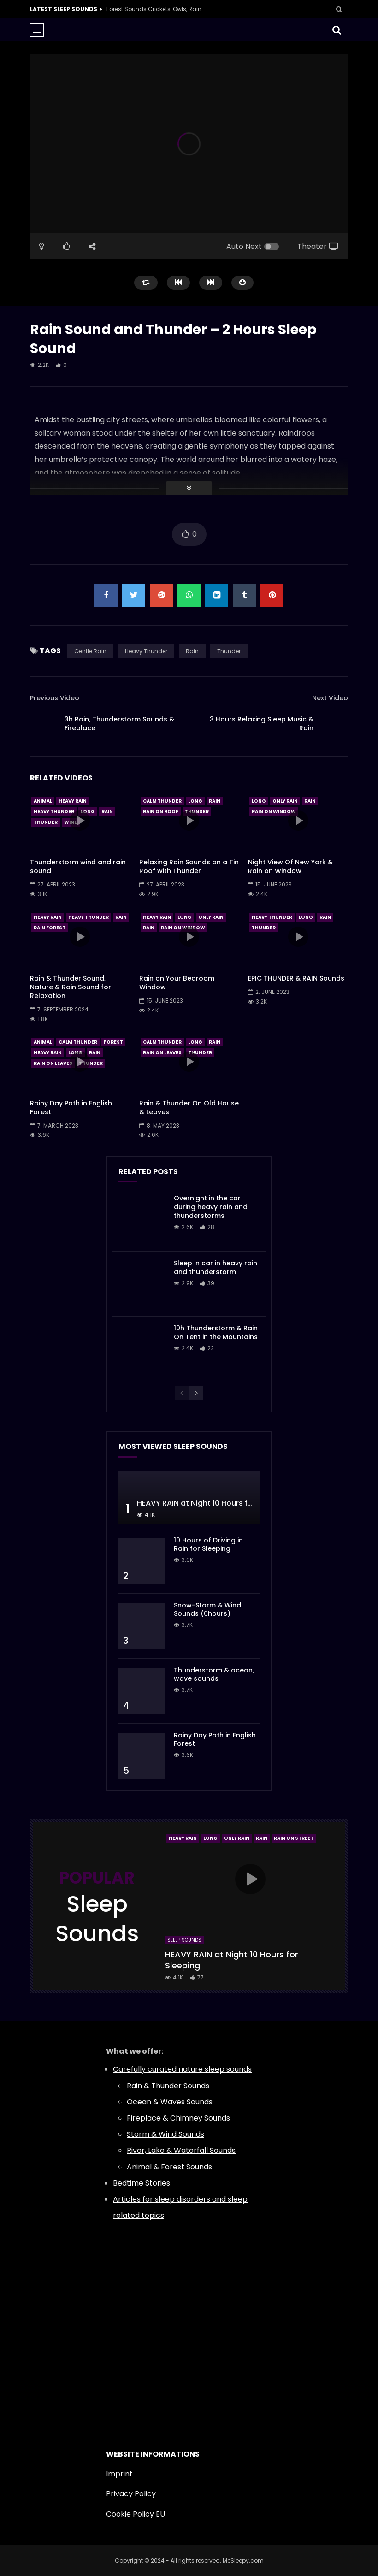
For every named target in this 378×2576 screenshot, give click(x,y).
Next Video (330, 698)
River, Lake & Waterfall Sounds (181, 2150)
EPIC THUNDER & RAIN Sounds (296, 978)
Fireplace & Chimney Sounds (178, 2118)
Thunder (229, 651)
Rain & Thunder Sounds (168, 2085)
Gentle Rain (90, 651)
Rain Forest (49, 927)
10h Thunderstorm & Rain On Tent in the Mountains (216, 1332)
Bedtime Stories (141, 2183)
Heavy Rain (73, 801)
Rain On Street (293, 1838)
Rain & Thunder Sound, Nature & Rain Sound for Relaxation (70, 987)
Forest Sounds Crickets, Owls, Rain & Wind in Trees (157, 9)
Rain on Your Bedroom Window (176, 983)
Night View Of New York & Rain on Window (290, 866)
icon (80, 820)
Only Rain (285, 801)
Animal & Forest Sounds (169, 2167)
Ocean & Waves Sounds (170, 2102)
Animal (43, 801)
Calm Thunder (162, 801)
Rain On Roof (160, 811)
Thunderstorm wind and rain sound (78, 866)
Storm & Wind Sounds (165, 2134)
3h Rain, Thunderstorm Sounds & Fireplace (119, 724)
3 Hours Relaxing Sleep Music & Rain (261, 724)
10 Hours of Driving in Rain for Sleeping (208, 1545)
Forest (113, 1042)
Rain (192, 651)
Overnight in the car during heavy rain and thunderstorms (211, 1206)
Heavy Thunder (146, 651)
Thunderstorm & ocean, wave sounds (214, 1675)
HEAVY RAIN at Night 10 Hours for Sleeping (213, 1503)
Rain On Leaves (53, 1063)
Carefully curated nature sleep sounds (182, 2069)
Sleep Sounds (184, 1940)
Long (88, 811)
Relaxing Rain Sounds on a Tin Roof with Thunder (189, 866)
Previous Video (54, 698)
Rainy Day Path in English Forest (71, 1108)
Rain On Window (274, 811)
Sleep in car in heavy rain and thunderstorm (215, 1267)
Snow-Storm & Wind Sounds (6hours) (207, 1610)
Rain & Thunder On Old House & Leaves (189, 1108)
